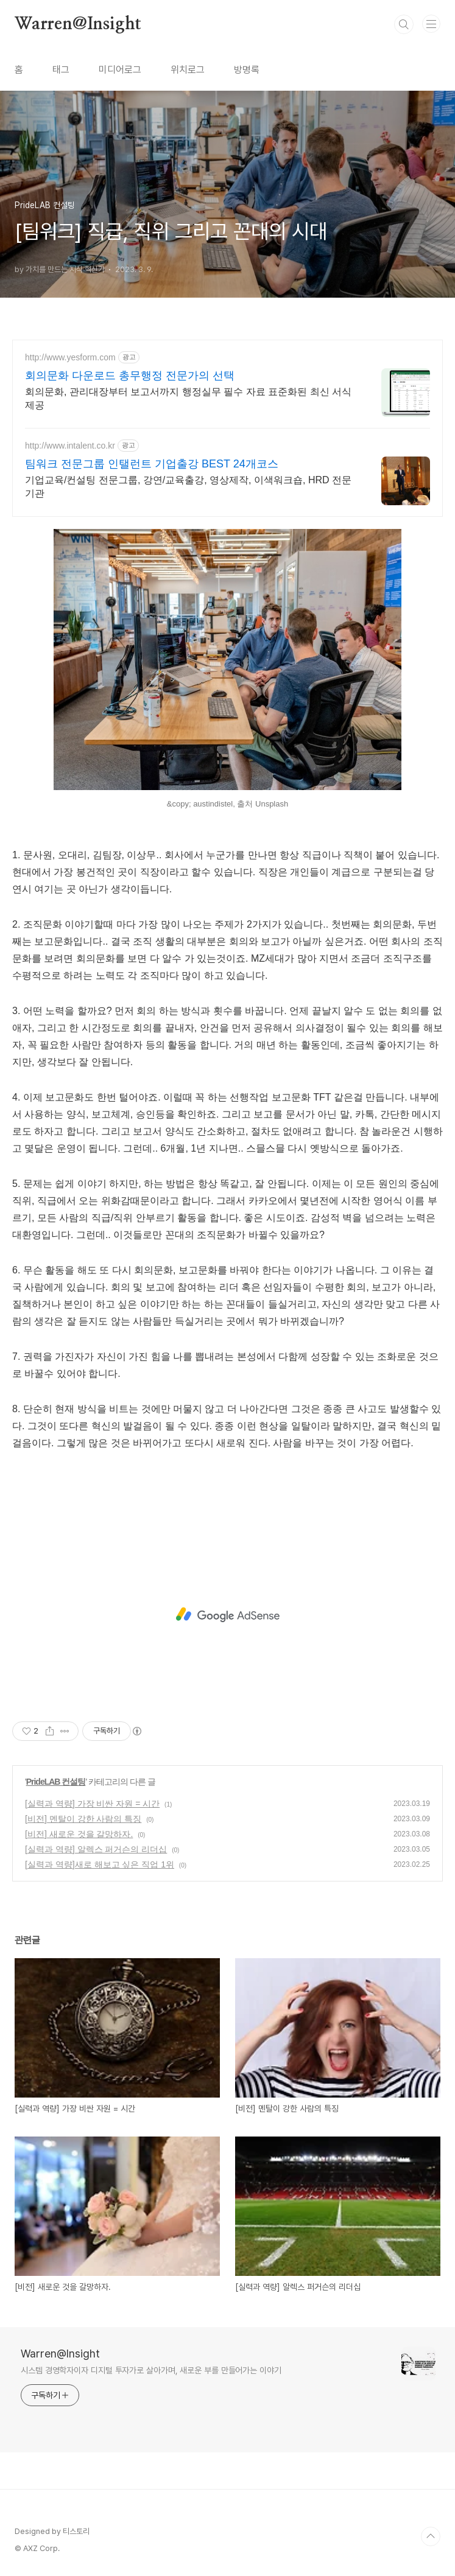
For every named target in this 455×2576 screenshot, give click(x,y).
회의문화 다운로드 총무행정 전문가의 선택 (130, 375)
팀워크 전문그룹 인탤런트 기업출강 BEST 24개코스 (151, 464)
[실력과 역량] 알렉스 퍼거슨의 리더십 (96, 1849)
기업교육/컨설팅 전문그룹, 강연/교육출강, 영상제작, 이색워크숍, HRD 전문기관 (188, 487)
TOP (430, 2536)
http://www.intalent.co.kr (70, 445)
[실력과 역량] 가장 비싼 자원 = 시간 (92, 1803)
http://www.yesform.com (70, 357)
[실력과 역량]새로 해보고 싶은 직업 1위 (99, 1864)
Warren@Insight (78, 24)
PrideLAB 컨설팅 (56, 1782)
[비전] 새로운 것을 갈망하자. (79, 1834)
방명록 (246, 69)
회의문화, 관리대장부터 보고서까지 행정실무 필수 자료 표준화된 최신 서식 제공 (188, 398)
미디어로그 (120, 69)
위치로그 (188, 69)
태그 (60, 69)
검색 (404, 24)
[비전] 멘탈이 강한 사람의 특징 (83, 1819)
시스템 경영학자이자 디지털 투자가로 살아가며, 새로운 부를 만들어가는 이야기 (151, 2370)
